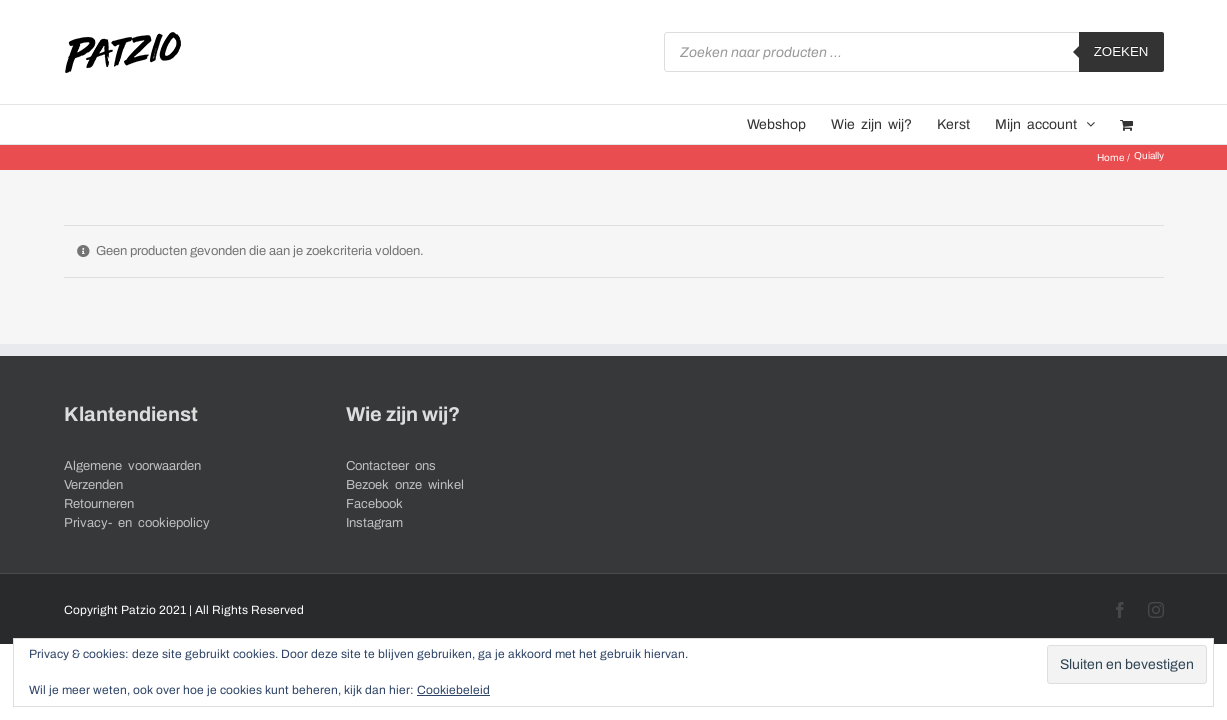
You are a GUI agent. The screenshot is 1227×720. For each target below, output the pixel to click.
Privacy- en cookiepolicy (137, 523)
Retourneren (99, 504)
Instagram (374, 523)
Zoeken (1121, 51)
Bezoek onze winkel (405, 485)
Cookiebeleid (453, 690)
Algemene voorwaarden (132, 466)
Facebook (374, 504)
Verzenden (93, 485)
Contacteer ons (391, 466)
